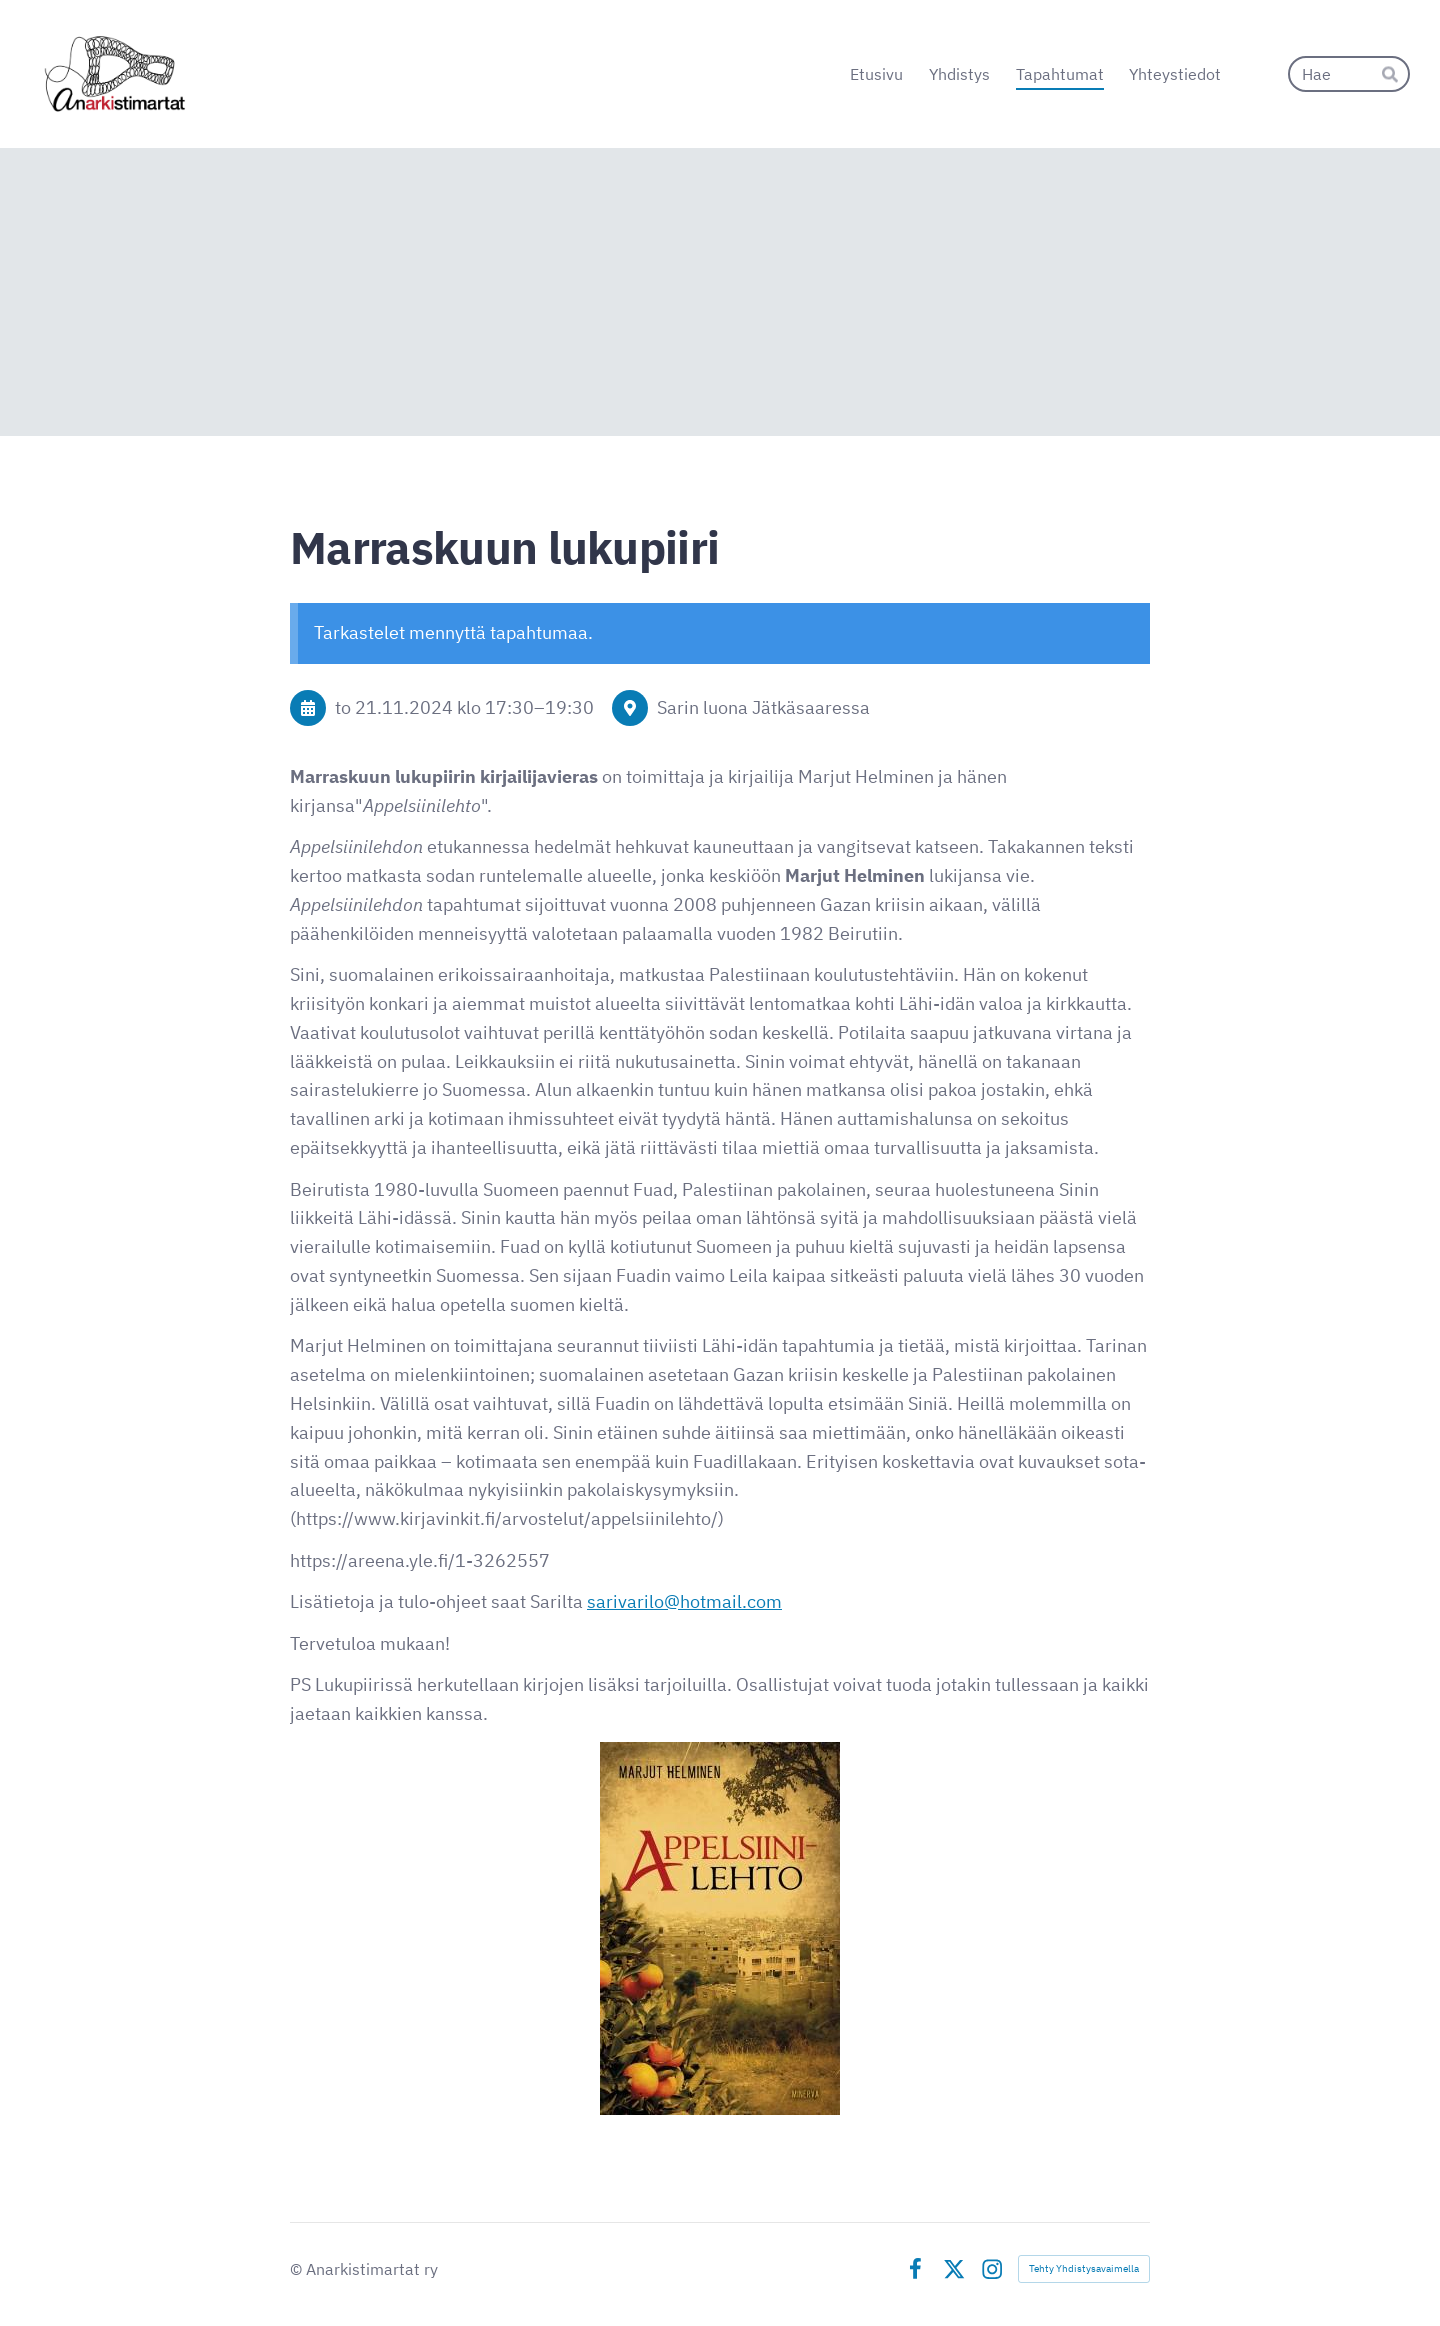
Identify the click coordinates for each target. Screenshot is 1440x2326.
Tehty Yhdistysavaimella (1084, 2268)
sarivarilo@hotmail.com (684, 1601)
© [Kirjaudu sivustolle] (298, 2269)
